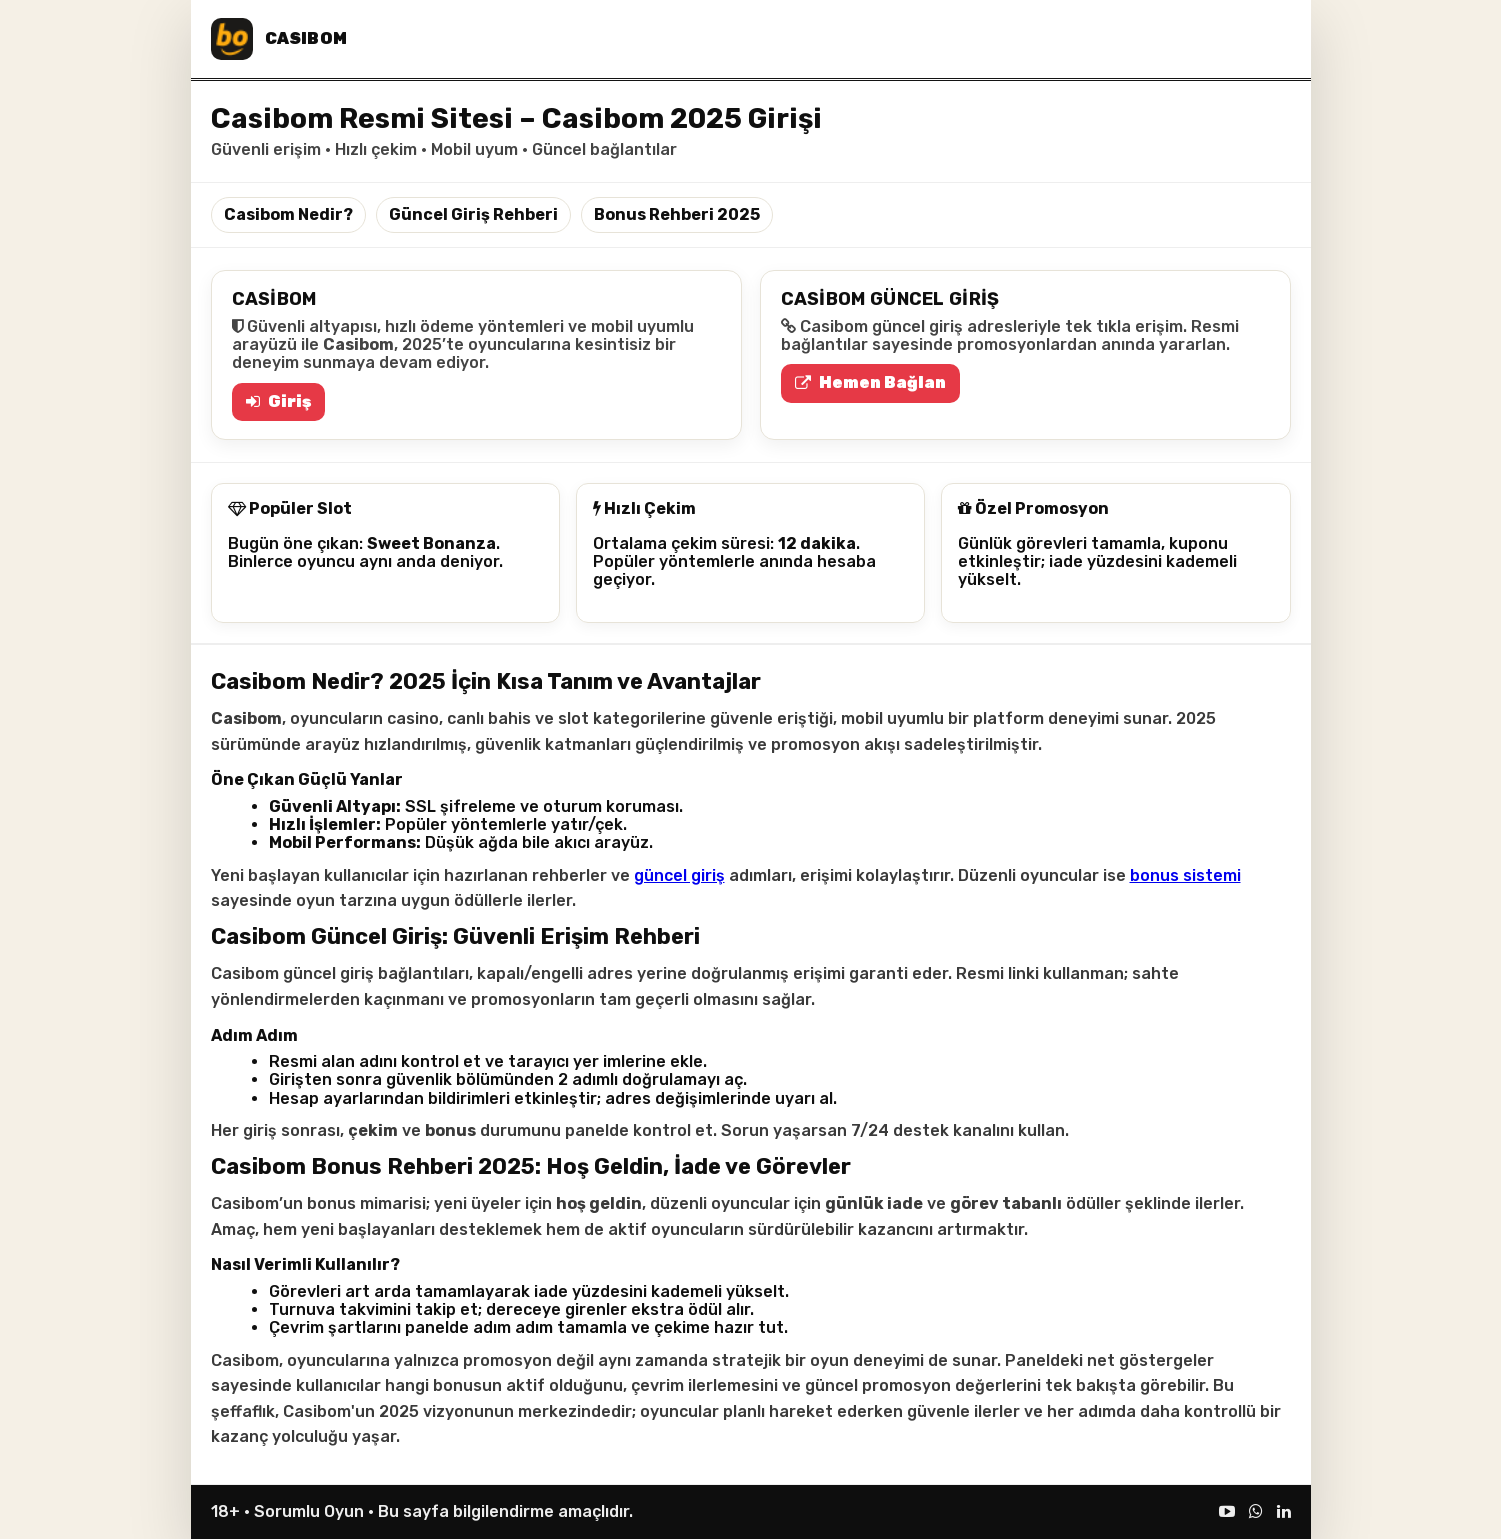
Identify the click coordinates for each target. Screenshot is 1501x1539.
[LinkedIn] (1284, 1511)
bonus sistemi (1185, 875)
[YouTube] (1227, 1511)
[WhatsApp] (1256, 1511)
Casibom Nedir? (288, 214)
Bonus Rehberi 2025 (677, 214)
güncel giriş (679, 875)
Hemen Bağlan (870, 382)
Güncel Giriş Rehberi (473, 214)
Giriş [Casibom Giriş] (278, 401)
